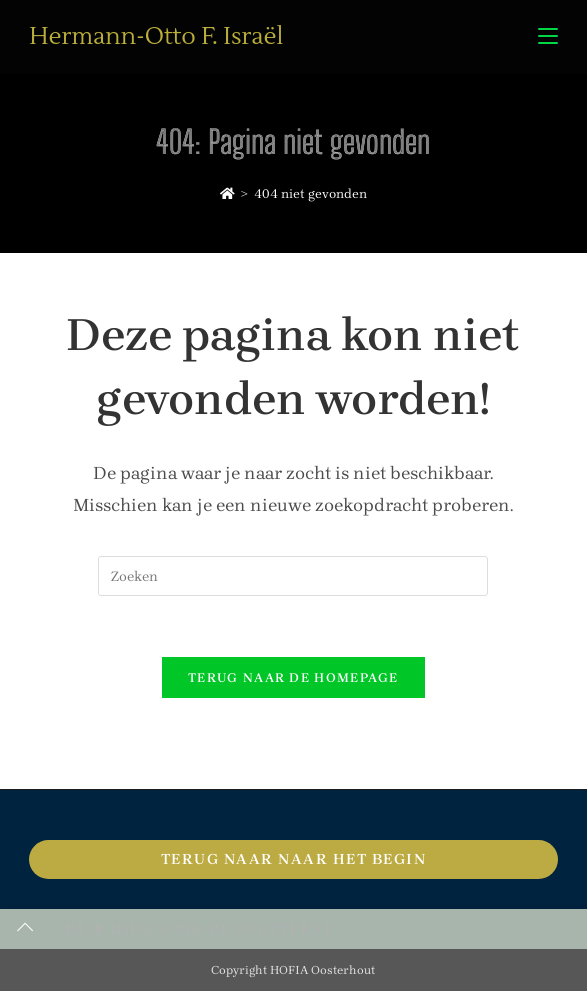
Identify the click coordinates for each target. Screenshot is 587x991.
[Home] (227, 193)
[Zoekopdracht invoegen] (293, 576)
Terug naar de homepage (293, 677)
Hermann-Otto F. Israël (156, 36)
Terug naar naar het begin (294, 859)
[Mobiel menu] (548, 36)
